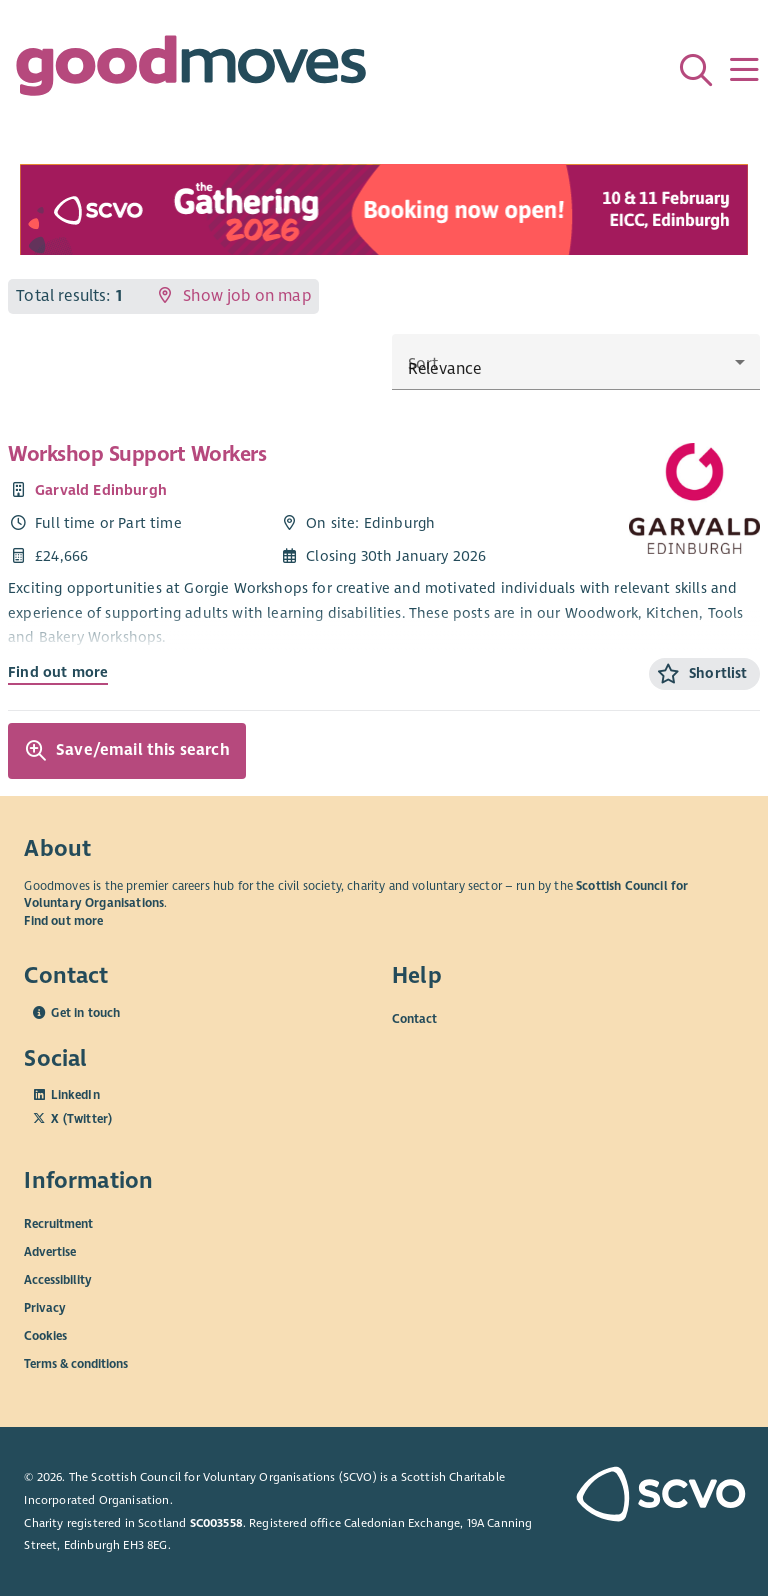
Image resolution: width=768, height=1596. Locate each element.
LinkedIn (75, 1095)
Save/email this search (127, 751)
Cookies (45, 1335)
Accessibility (58, 1279)
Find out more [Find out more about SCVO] (63, 921)
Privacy (45, 1307)
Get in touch (85, 1013)
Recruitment (58, 1223)
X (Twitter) (81, 1119)
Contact (414, 1019)
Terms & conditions (76, 1363)
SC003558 (216, 1523)
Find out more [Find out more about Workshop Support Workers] (58, 672)
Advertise (50, 1251)
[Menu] (744, 70)
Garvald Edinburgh (101, 490)
